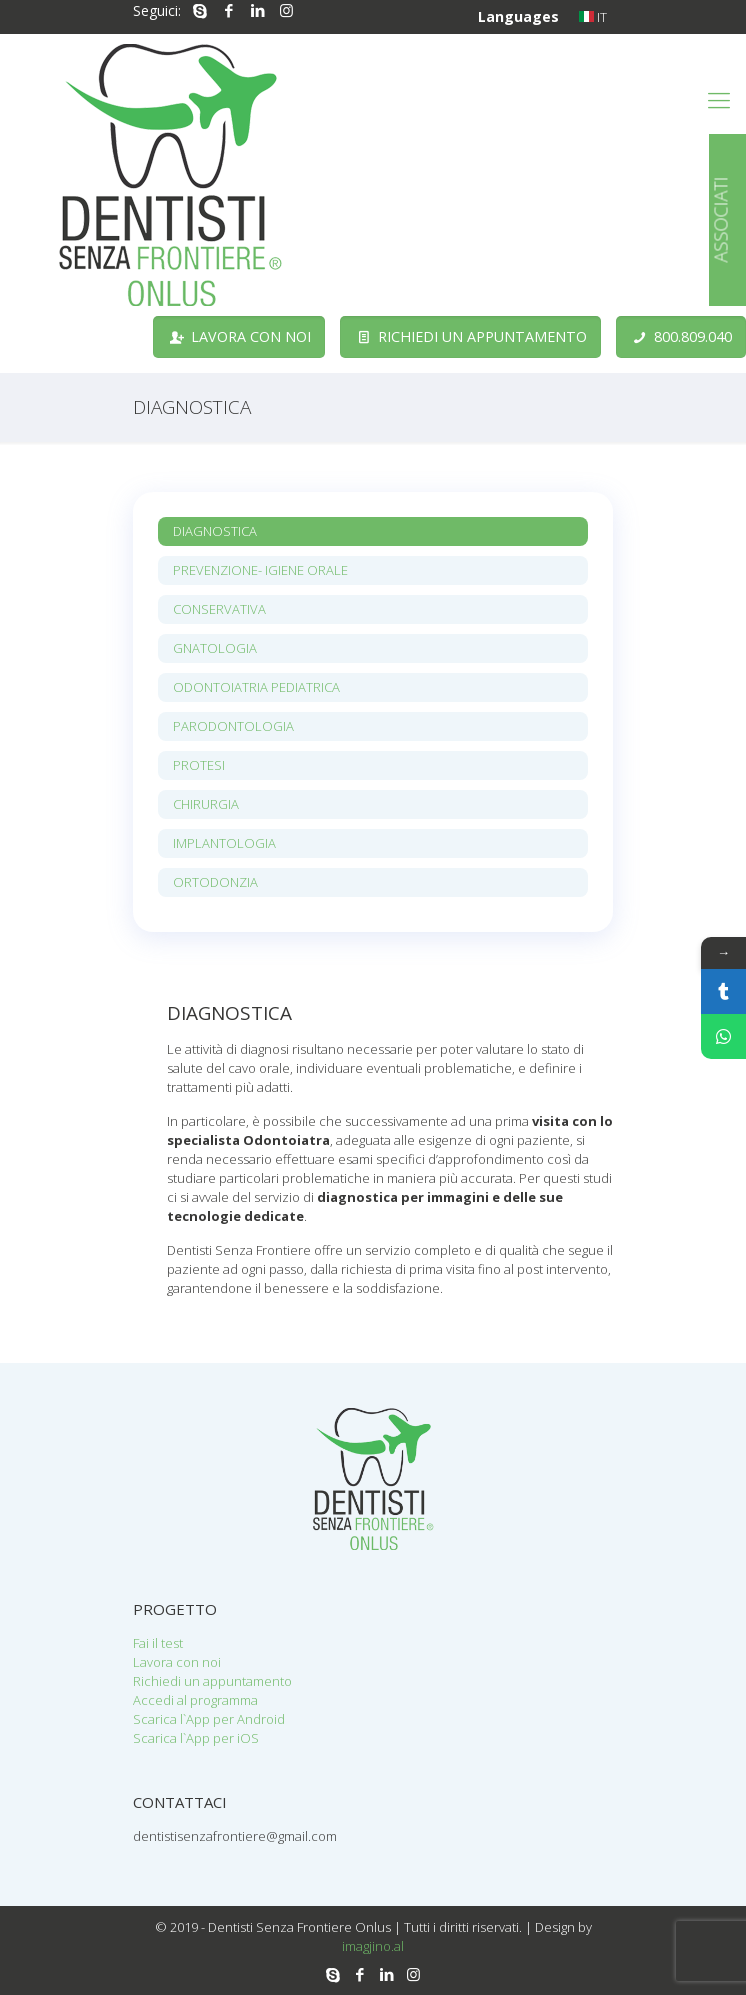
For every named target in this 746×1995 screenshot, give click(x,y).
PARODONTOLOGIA (233, 726)
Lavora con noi (177, 1662)
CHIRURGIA (206, 804)
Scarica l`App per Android (209, 1719)
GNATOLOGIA (215, 648)
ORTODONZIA (215, 882)
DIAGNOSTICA (215, 531)
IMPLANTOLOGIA (224, 843)
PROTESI (199, 765)
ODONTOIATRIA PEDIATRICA (256, 687)
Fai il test (158, 1643)
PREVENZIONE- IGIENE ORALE (260, 570)
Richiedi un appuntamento (212, 1681)
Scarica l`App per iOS (196, 1738)
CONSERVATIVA (219, 609)
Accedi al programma (195, 1700)
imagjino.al (373, 1946)
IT (593, 17)
